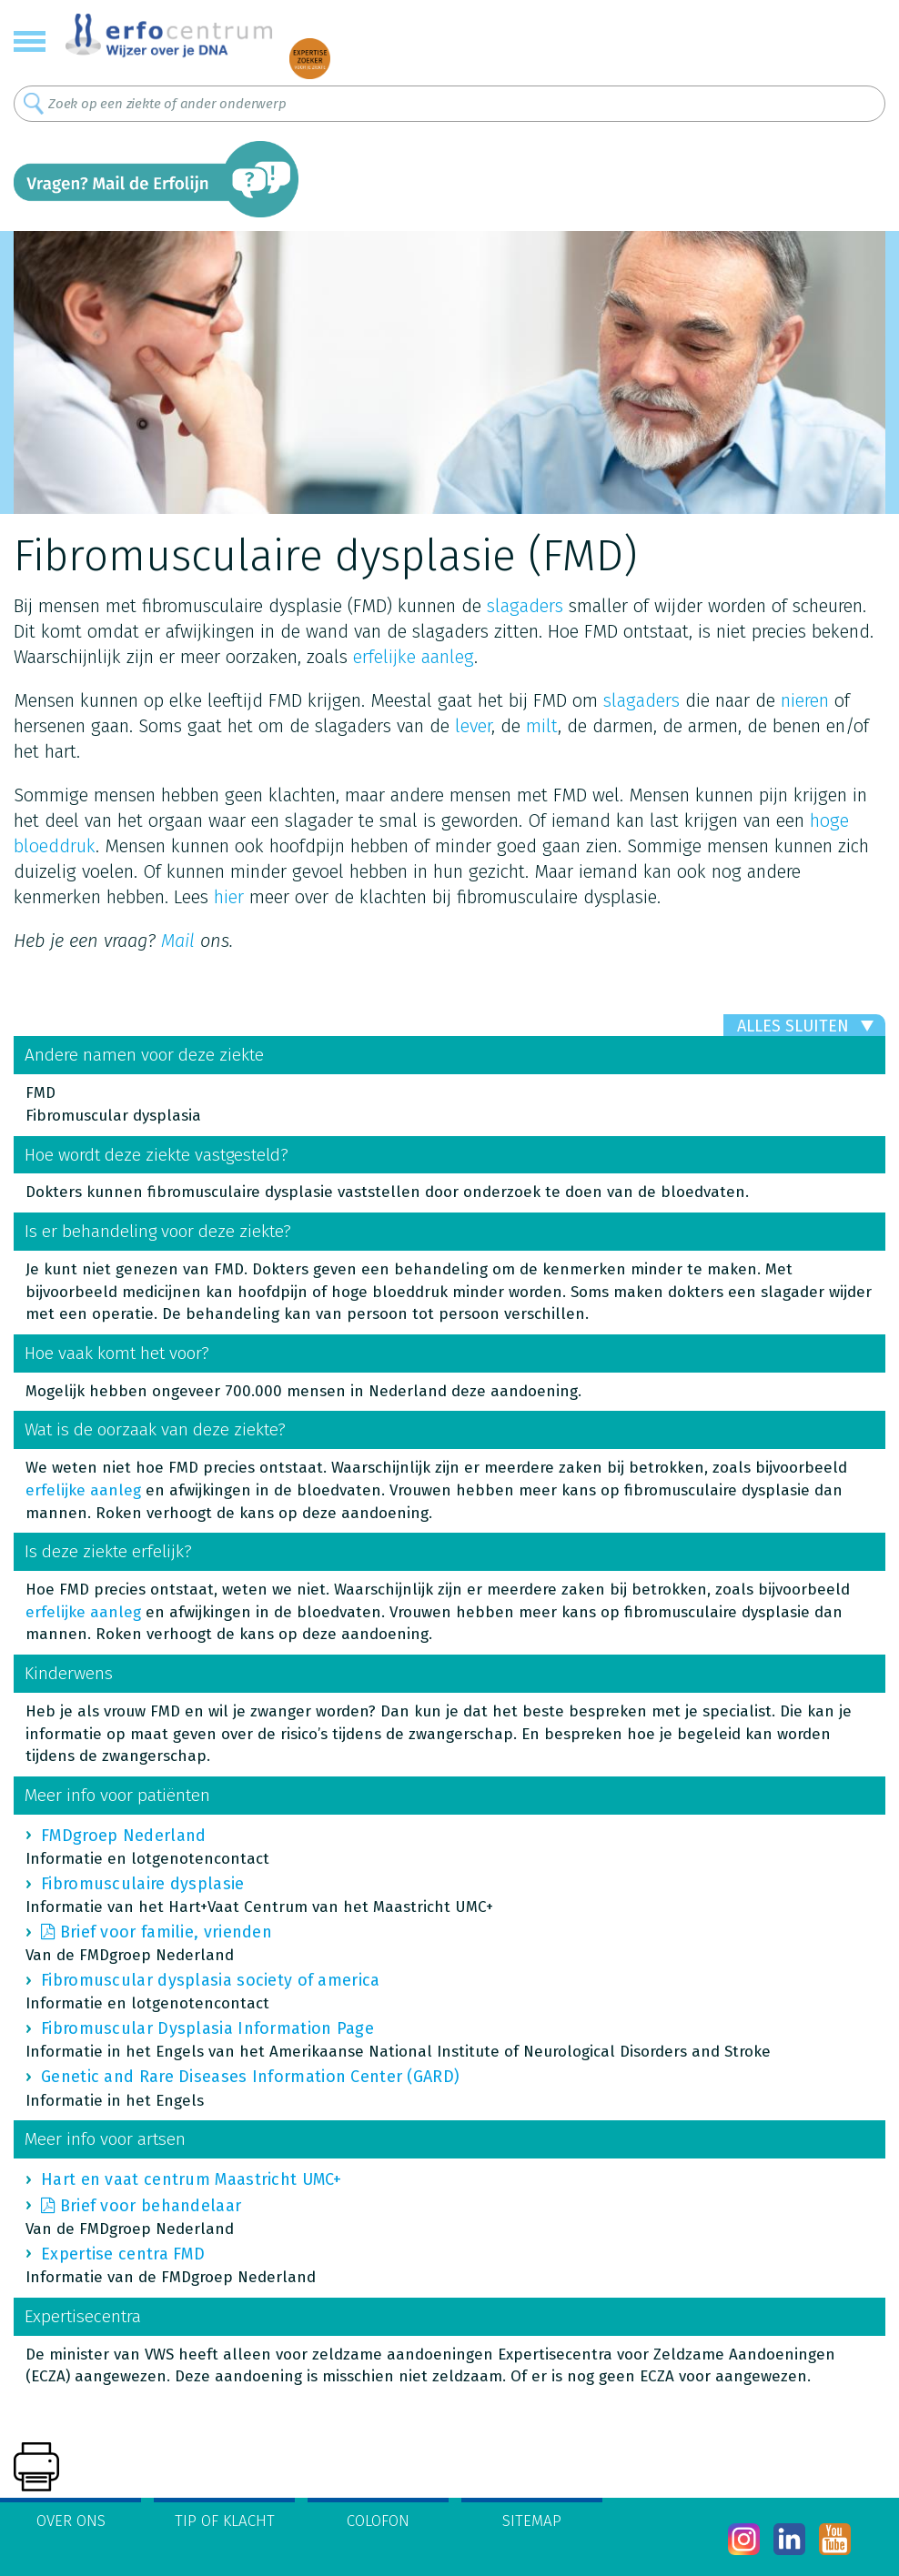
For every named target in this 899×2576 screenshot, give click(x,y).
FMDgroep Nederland (123, 1836)
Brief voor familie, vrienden (166, 1932)
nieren (805, 700)
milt (542, 726)
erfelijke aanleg (413, 657)
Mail (178, 940)
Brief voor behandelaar (151, 2206)
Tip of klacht (225, 2521)
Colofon (378, 2521)
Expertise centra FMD (123, 2254)
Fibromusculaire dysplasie (143, 1884)
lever (473, 726)
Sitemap (531, 2521)
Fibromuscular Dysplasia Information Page (207, 2028)
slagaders (525, 606)
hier (229, 897)
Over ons (71, 2521)
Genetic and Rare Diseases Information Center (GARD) (250, 2077)
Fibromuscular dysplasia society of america (210, 1980)
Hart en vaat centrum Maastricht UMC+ (191, 2179)
